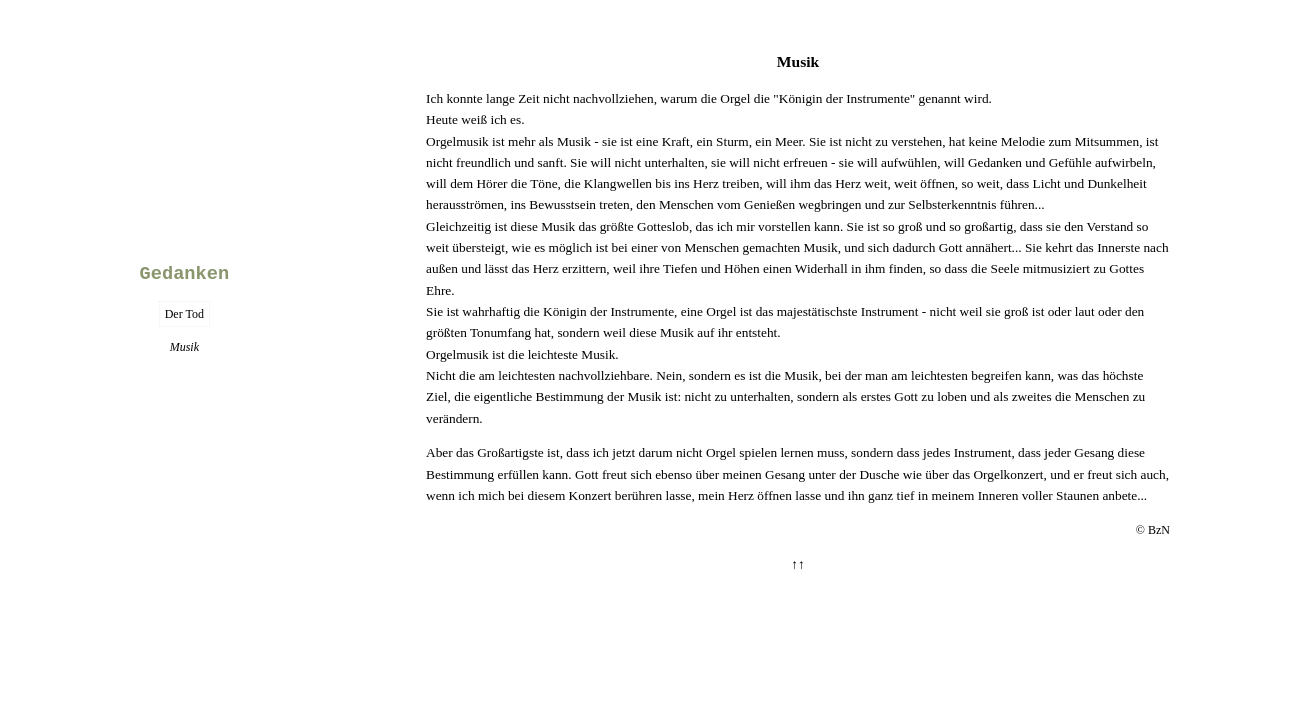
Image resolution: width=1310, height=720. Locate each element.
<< (184, 116)
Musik (798, 61)
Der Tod (184, 314)
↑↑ (797, 564)
